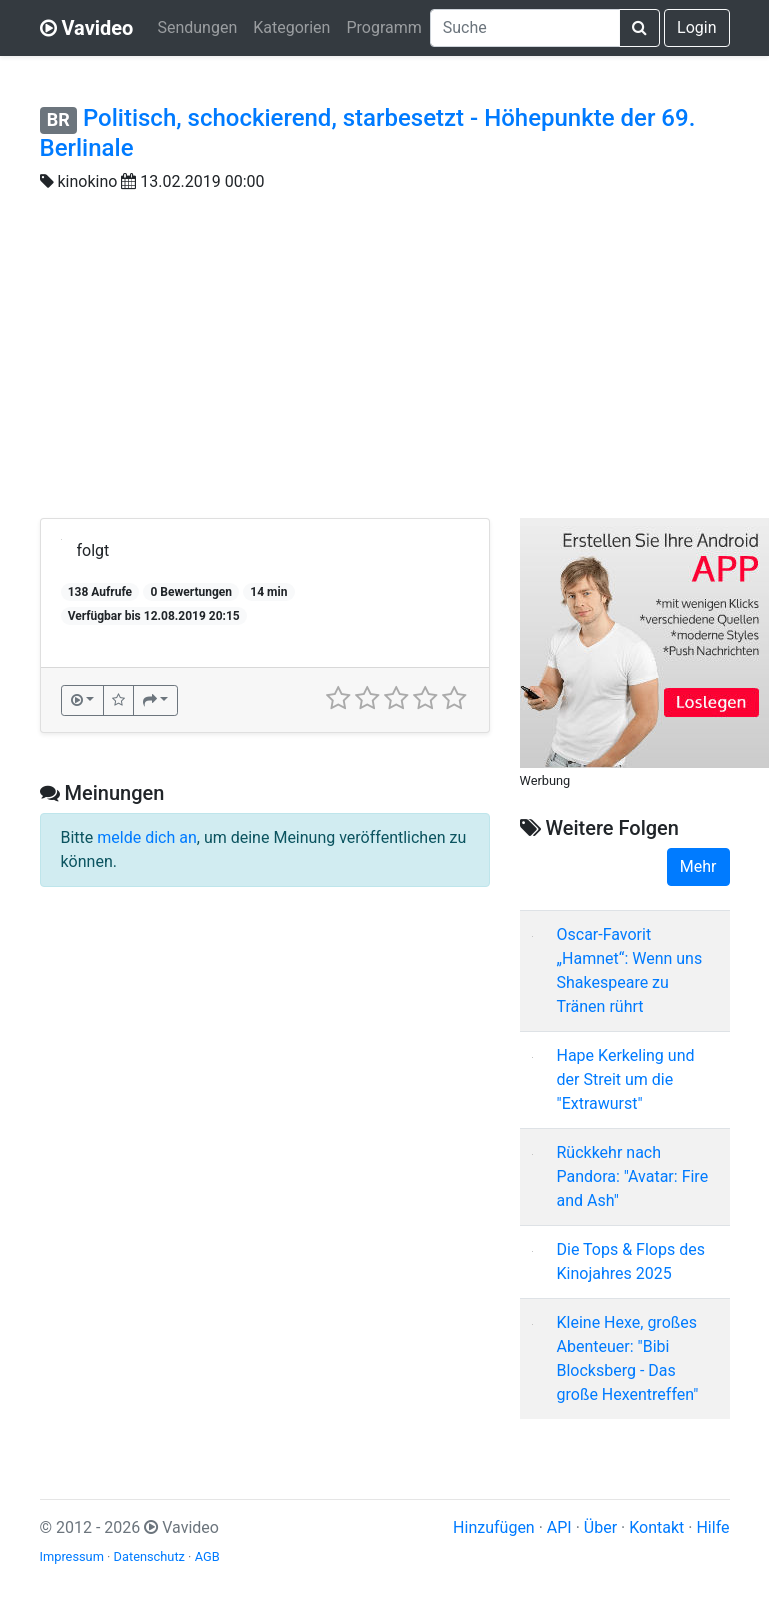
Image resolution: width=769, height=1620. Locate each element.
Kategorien (291, 27)
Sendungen (197, 27)
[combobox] (525, 28)
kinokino (87, 181)
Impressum (72, 1556)
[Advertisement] (385, 368)
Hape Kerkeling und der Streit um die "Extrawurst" (626, 1079)
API (559, 1527)
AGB (207, 1556)
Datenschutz (149, 1556)
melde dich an (147, 837)
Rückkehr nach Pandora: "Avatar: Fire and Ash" (633, 1176)
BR (58, 119)
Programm (383, 27)
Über (600, 1527)
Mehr (698, 866)
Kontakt (656, 1527)
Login (696, 27)
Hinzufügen (494, 1527)
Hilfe (712, 1527)
